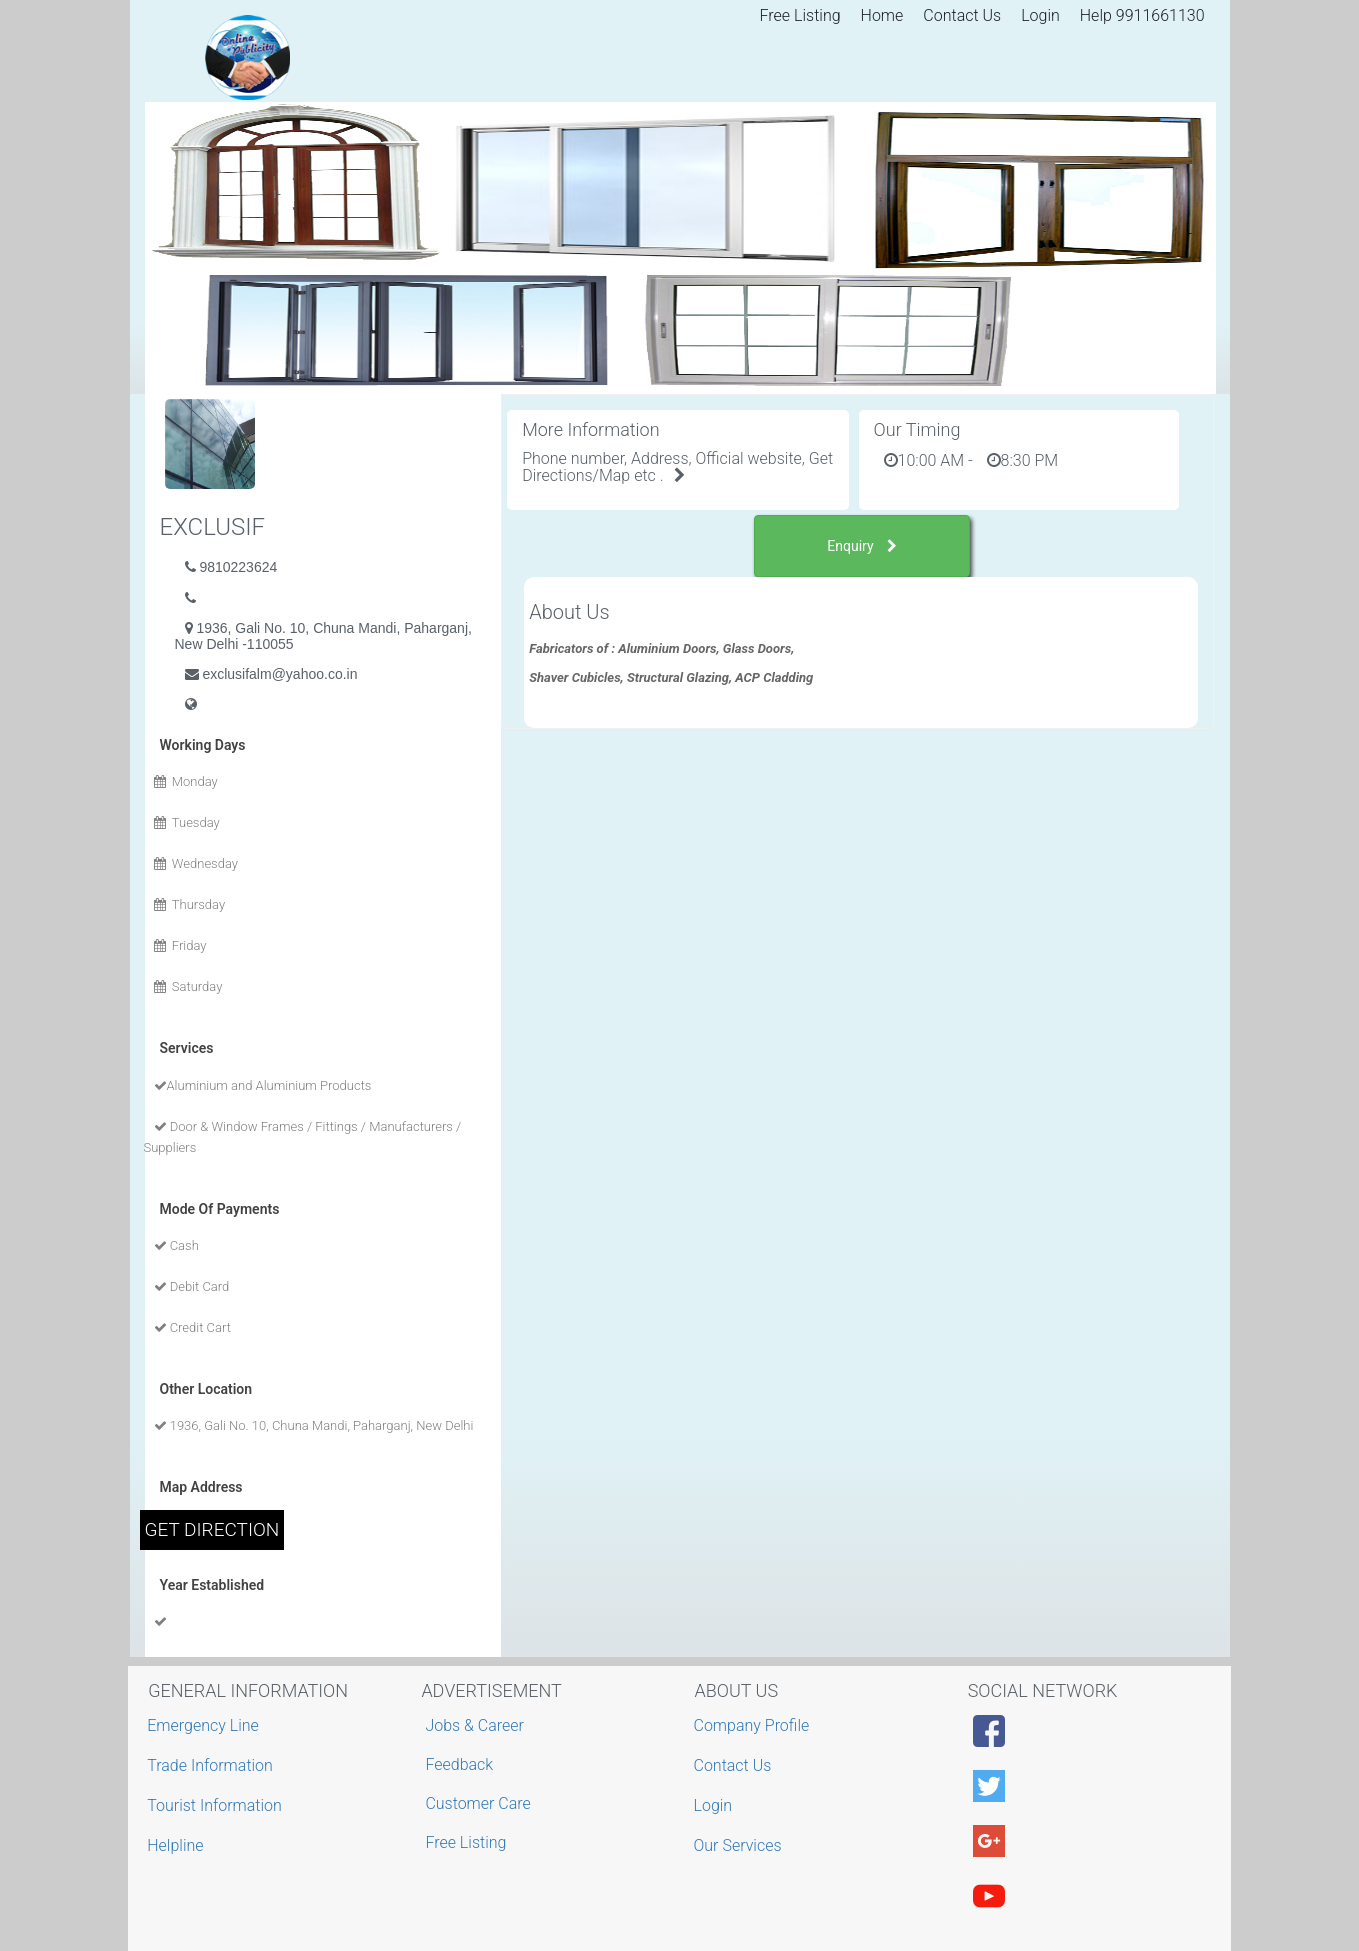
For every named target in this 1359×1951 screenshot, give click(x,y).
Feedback (459, 1764)
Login (1040, 15)
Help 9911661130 (1142, 15)
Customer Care (477, 1803)
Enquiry (862, 546)
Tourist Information (217, 1805)
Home (882, 15)
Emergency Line (205, 1725)
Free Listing (800, 15)
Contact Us (962, 15)
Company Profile (754, 1725)
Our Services (740, 1845)
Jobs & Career (474, 1725)
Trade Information (212, 1765)
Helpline (177, 1845)
